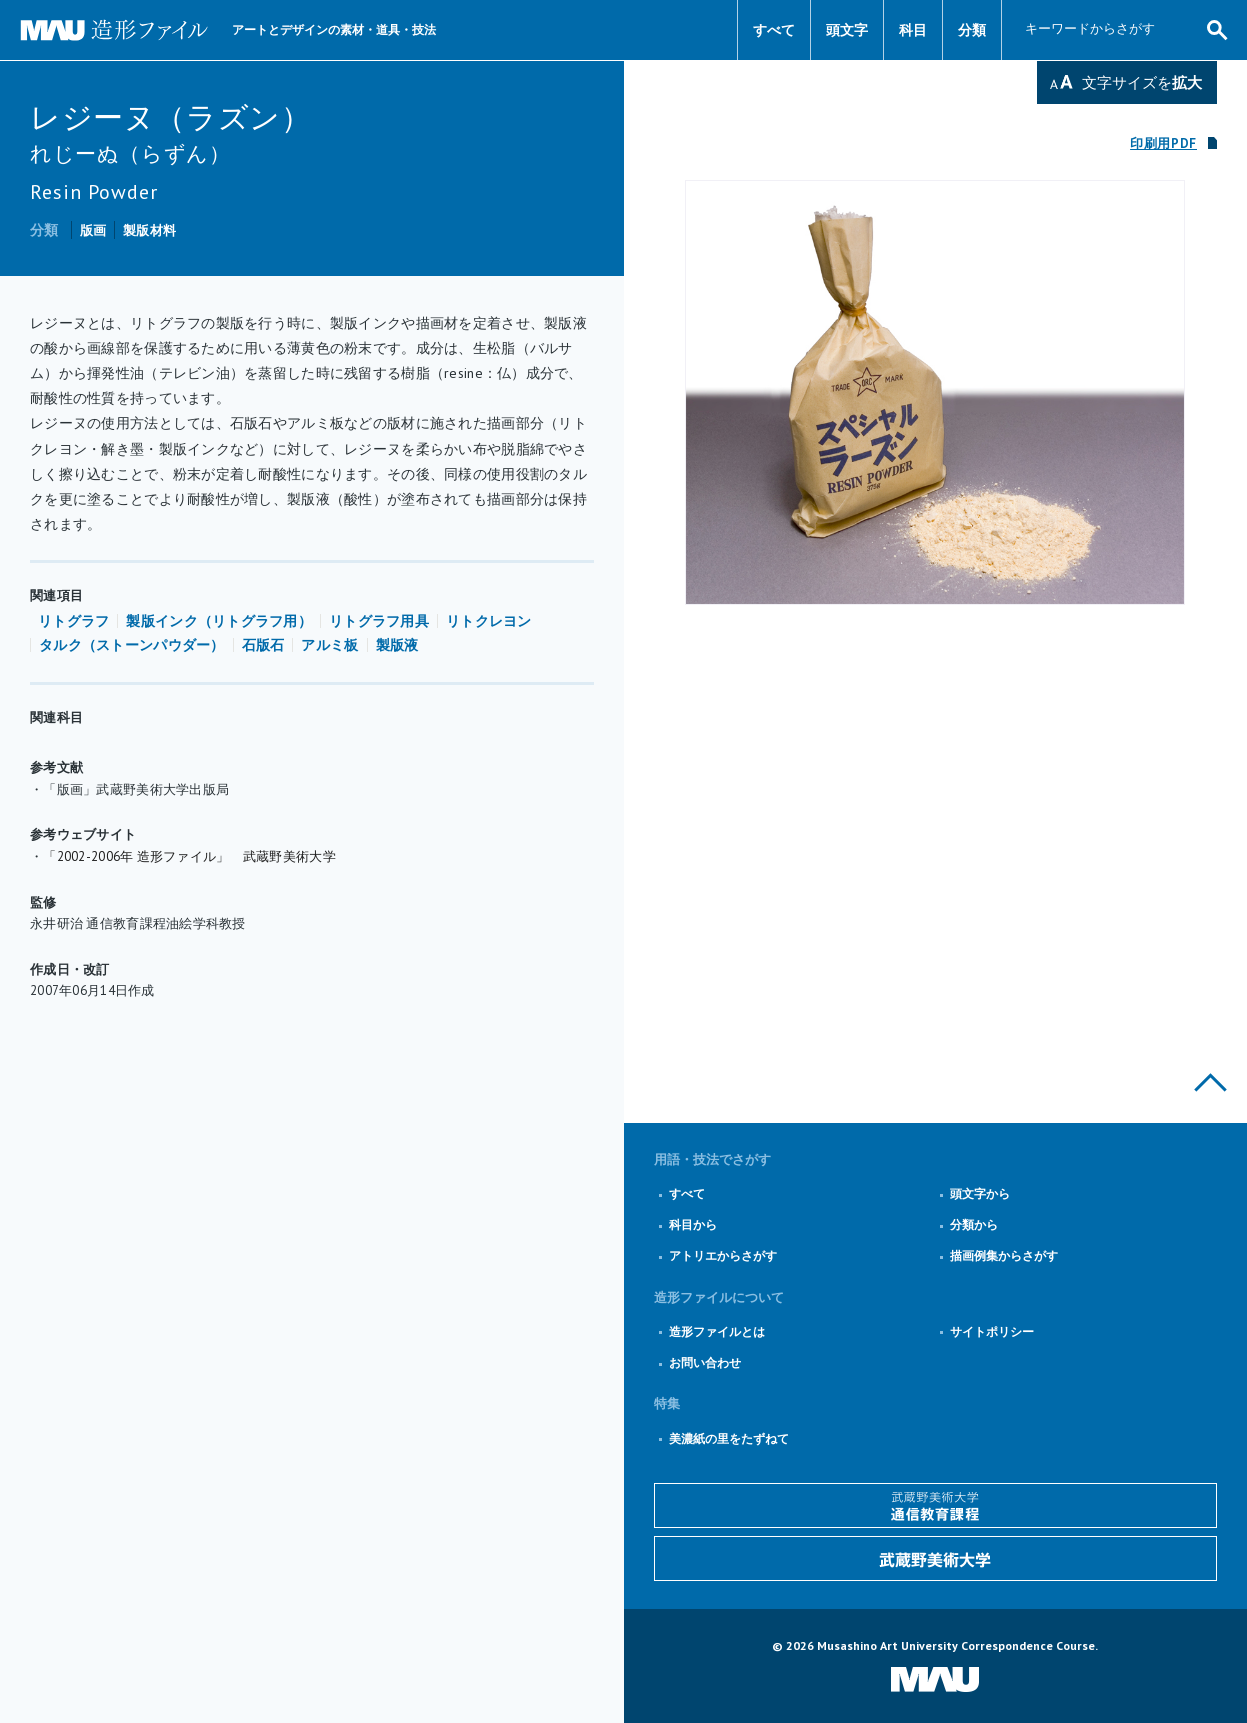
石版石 (263, 645)
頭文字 (847, 30)
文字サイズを (1142, 82)
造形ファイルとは (717, 1331)
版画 (93, 230)
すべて (774, 30)
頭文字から (980, 1193)
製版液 (397, 645)
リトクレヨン (489, 621)
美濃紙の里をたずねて (729, 1438)
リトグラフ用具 (379, 621)
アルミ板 (329, 645)
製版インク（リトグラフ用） (219, 621)
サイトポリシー (992, 1331)
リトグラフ (73, 621)
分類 (972, 30)
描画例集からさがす (1004, 1255)
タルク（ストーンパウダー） (132, 645)
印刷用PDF (1163, 143)
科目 (913, 30)
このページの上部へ (1210, 1082)
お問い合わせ (705, 1362)
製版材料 (149, 230)
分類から (974, 1224)
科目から (693, 1224)
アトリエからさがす (723, 1255)
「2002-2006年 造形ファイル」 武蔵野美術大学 (189, 856)
